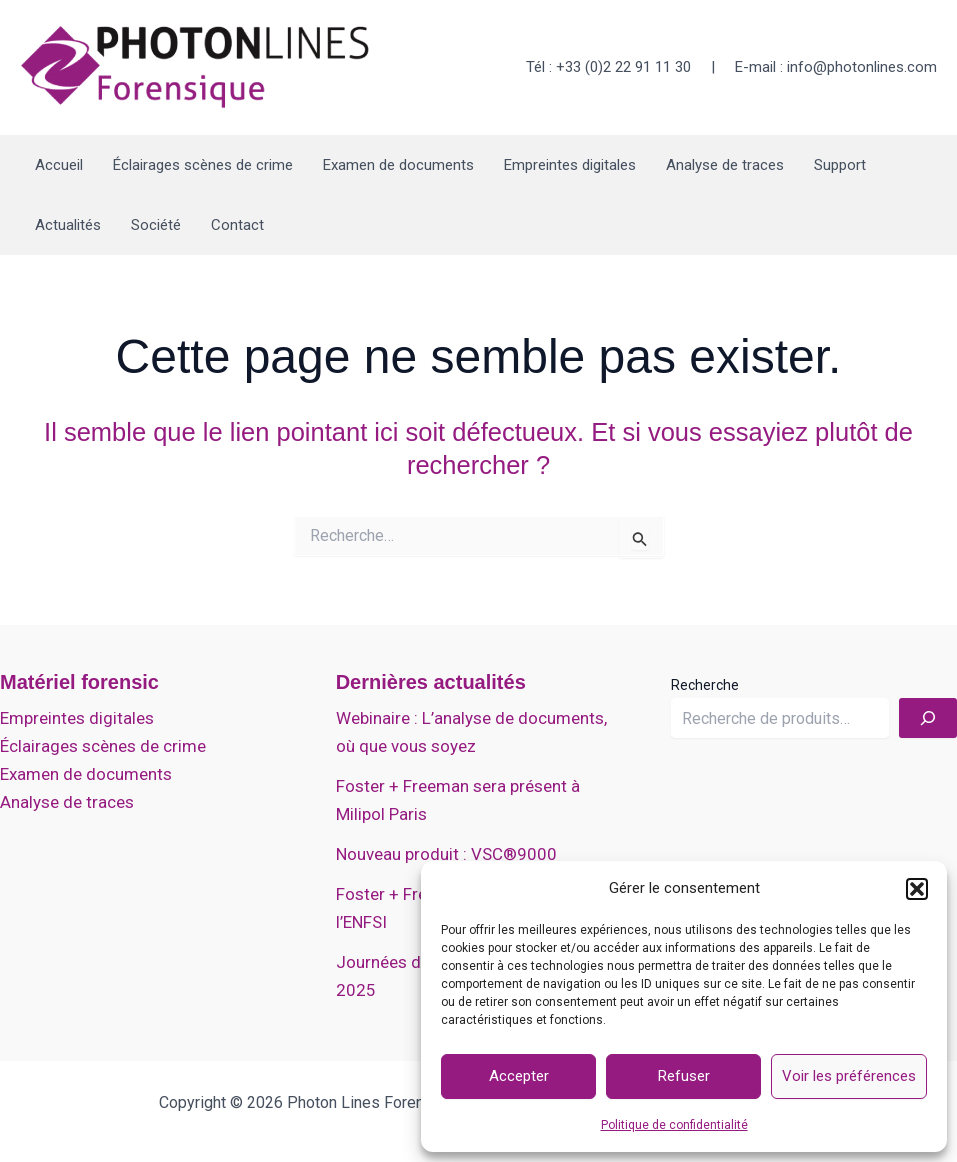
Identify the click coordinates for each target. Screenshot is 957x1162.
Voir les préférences (849, 1076)
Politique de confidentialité (674, 1125)
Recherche (705, 685)
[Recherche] (928, 718)
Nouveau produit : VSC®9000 (446, 854)
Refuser (684, 1076)
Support (840, 165)
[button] (917, 889)
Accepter (519, 1076)
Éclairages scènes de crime (203, 165)
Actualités (68, 225)
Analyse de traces (725, 165)
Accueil (59, 165)
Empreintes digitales (570, 165)
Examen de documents (398, 165)
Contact (237, 225)
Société (156, 225)
